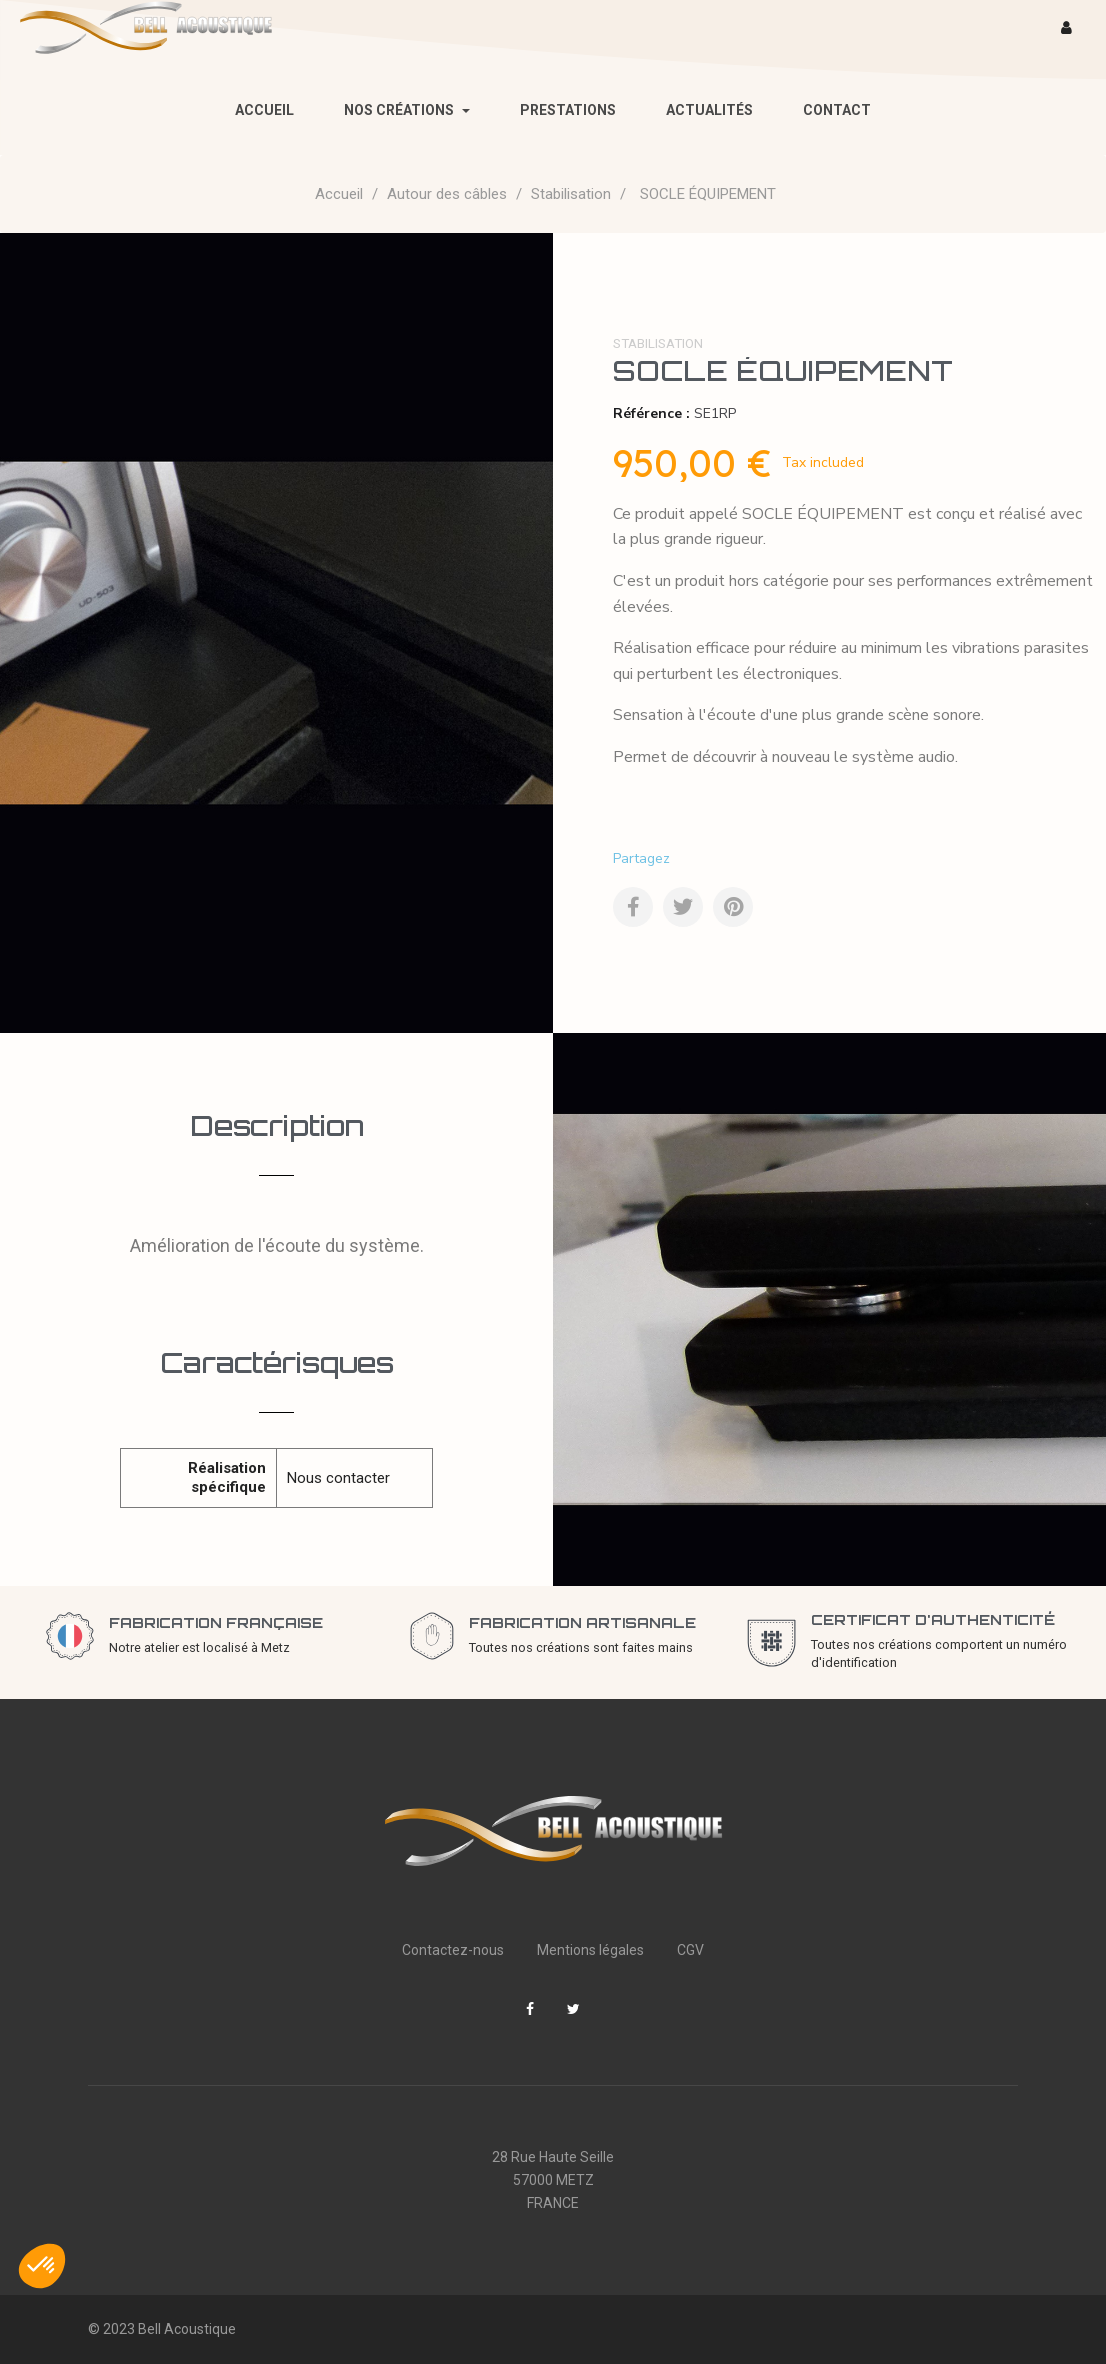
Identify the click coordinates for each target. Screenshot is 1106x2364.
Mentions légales (590, 1950)
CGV (690, 1950)
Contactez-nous (453, 1950)
